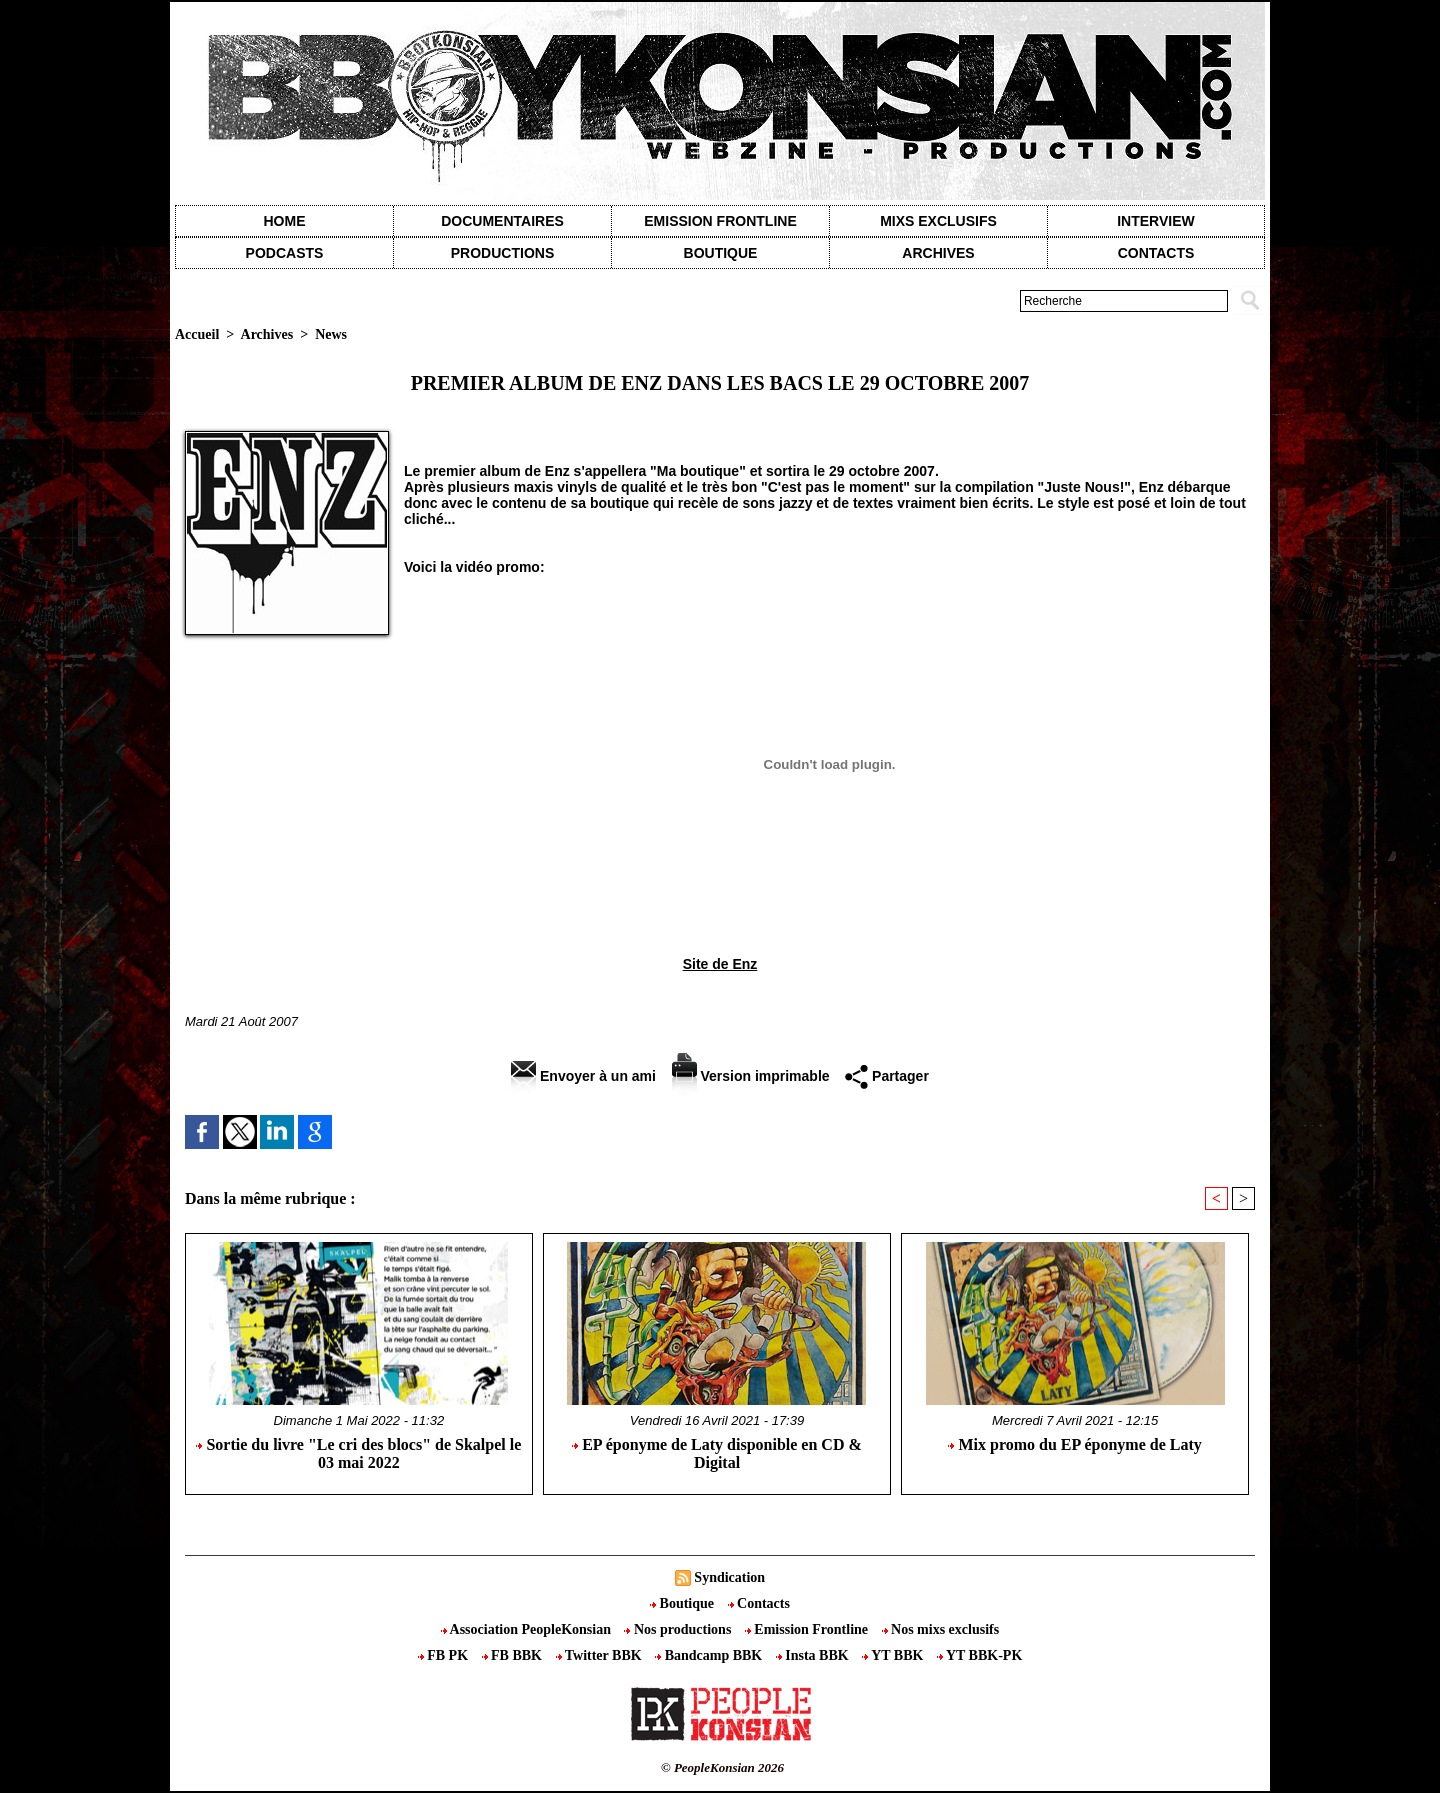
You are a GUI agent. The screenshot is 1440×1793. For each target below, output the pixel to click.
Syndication (729, 1577)
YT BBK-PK (979, 1655)
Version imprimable (751, 1076)
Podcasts (285, 253)
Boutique (721, 253)
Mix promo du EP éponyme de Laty (1074, 1444)
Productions (502, 253)
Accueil (197, 334)
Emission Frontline (720, 221)
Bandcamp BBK (710, 1655)
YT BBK (894, 1655)
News (331, 334)
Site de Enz (720, 964)
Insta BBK (814, 1655)
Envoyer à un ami (583, 1076)
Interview (1156, 221)
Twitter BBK (601, 1655)
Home (285, 221)
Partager (887, 1076)
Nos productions (679, 1629)
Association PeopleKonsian (528, 1629)
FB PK (445, 1655)
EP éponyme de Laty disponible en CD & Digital (717, 1453)
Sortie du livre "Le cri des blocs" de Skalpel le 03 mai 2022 (358, 1453)
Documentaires (502, 221)
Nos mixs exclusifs (941, 1629)
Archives (938, 253)
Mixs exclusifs (938, 221)
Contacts (759, 1603)
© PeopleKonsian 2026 (722, 1767)
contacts (1156, 253)
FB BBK (514, 1655)
